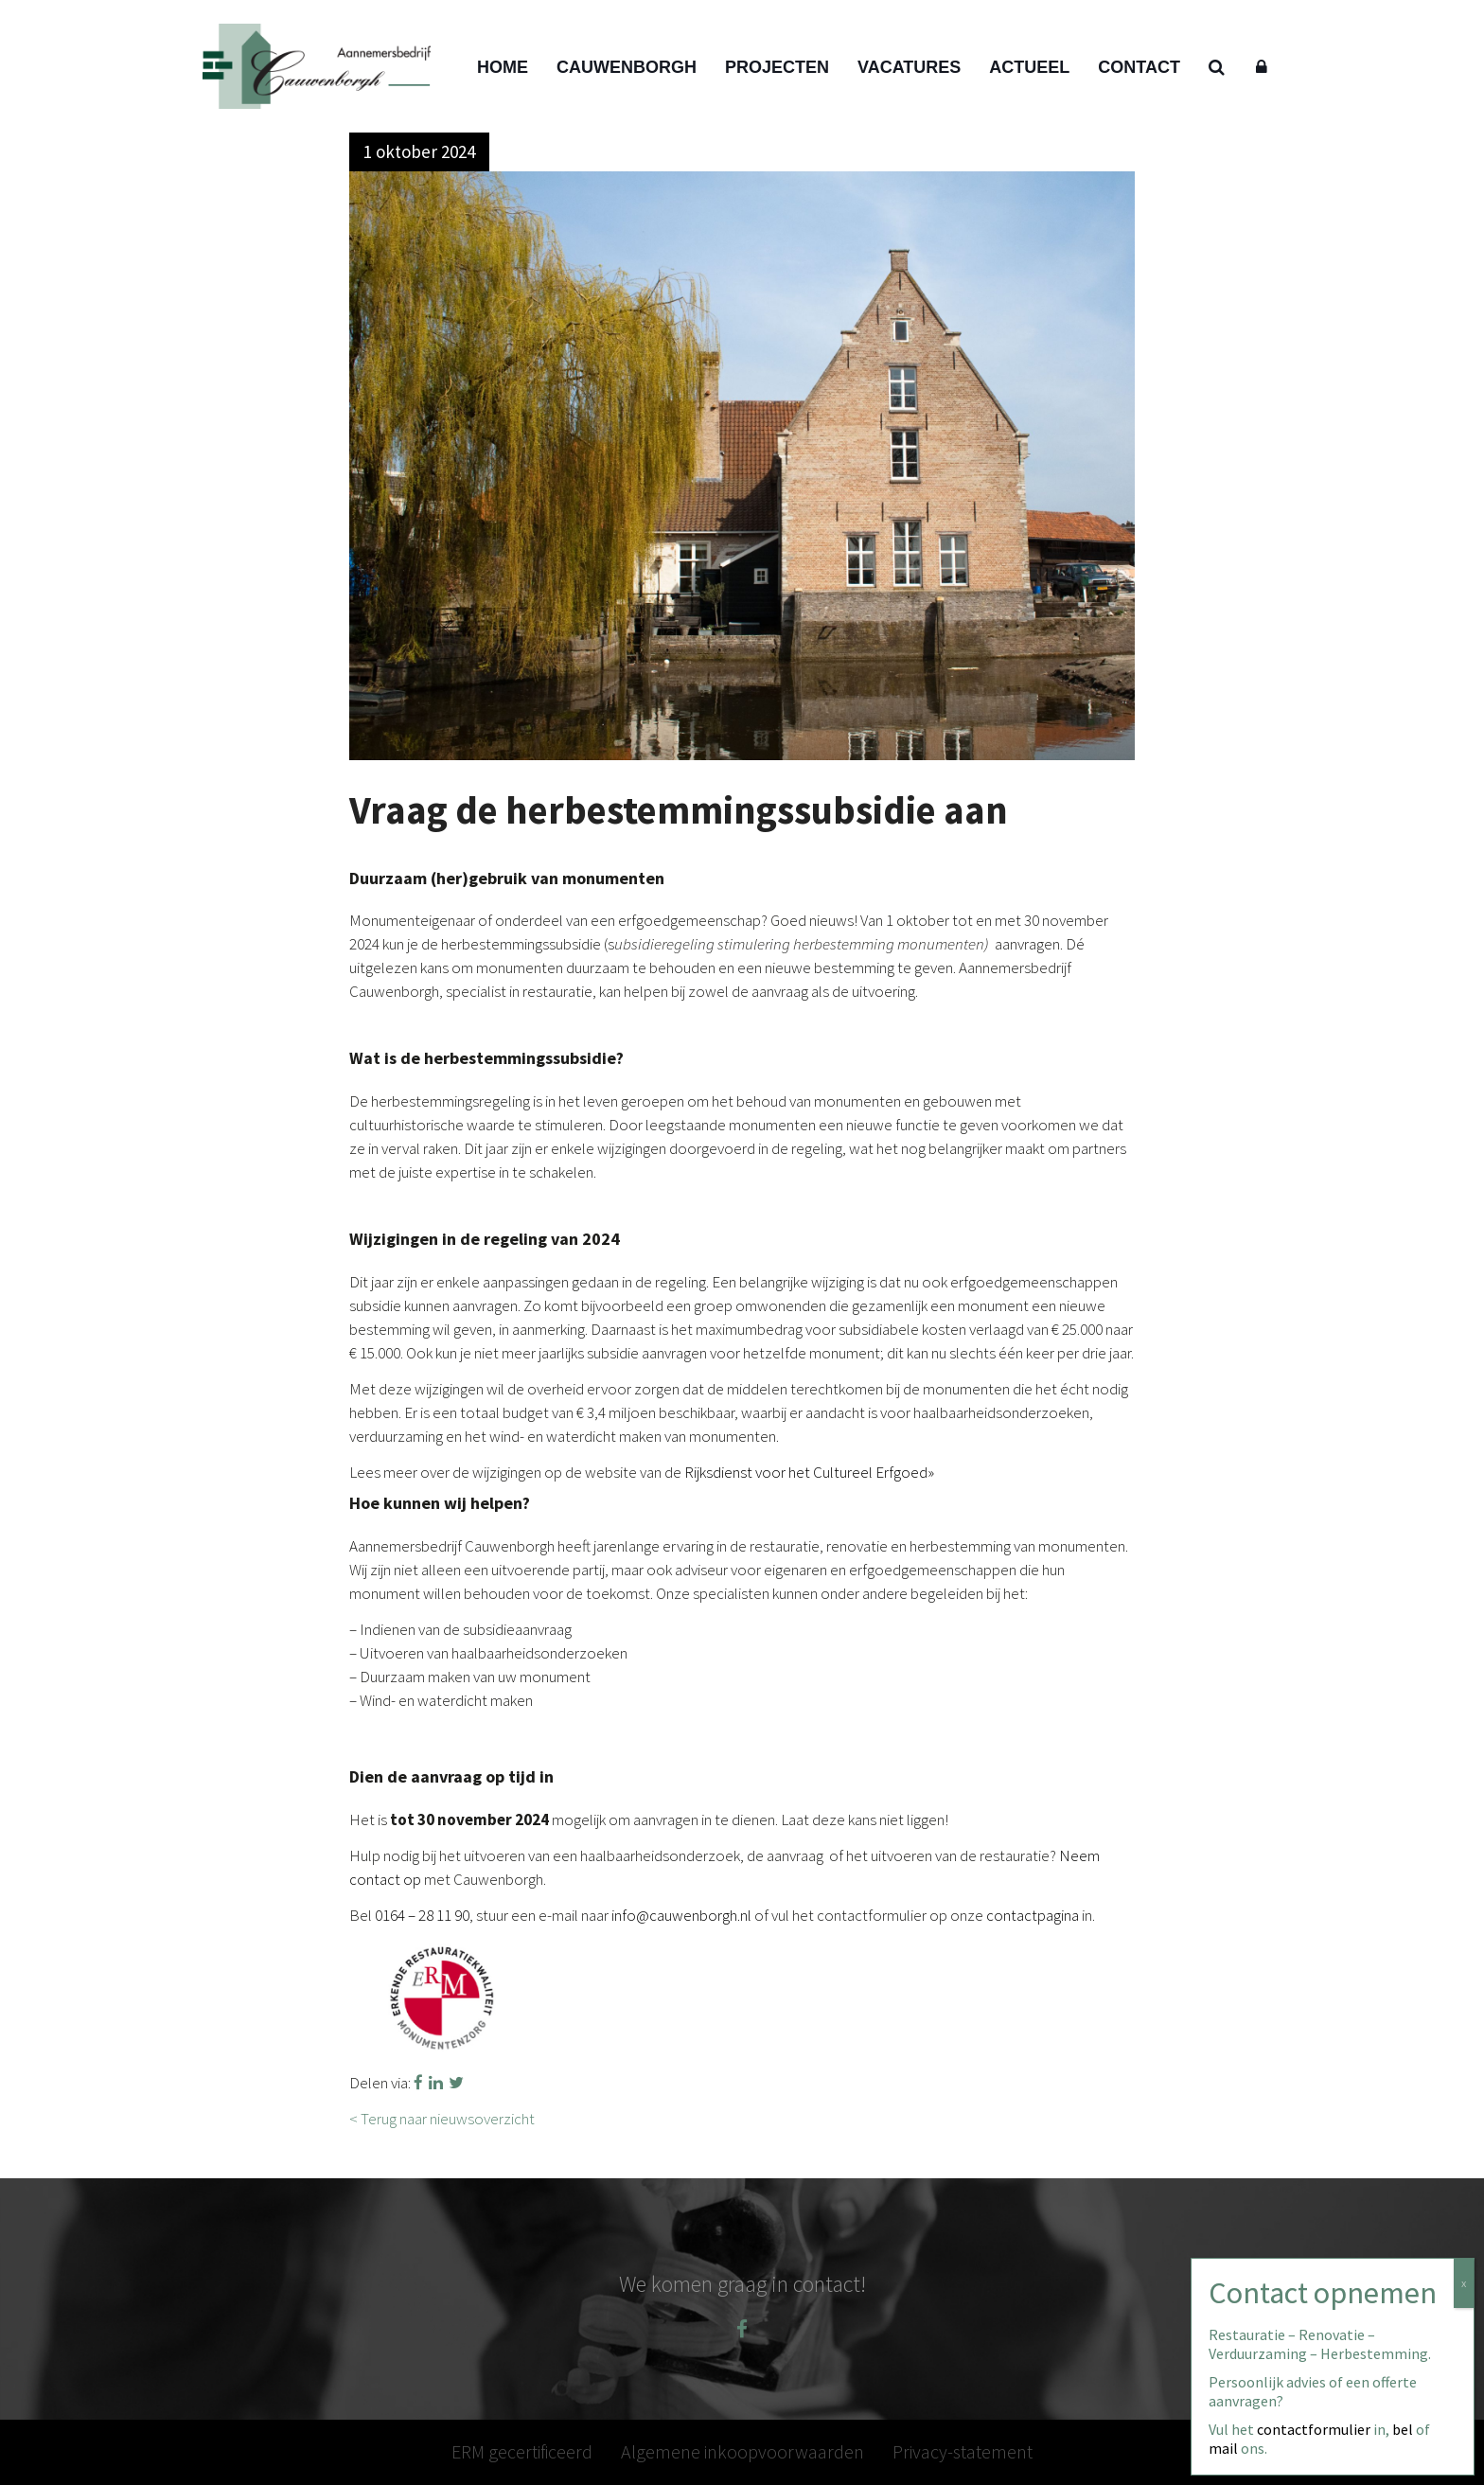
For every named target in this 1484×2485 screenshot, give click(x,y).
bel (1402, 2429)
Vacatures (909, 67)
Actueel (1029, 67)
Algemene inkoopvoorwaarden (742, 2451)
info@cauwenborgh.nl (681, 1915)
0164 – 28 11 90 (422, 1915)
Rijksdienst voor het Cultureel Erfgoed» (809, 1472)
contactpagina (1032, 1915)
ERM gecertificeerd (521, 2451)
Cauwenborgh (626, 67)
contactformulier (1313, 2429)
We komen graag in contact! (742, 2284)
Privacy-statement (962, 2451)
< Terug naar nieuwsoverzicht (442, 2118)
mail (1223, 2448)
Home (502, 67)
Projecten (777, 67)
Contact (1139, 67)
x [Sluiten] (1463, 2283)
